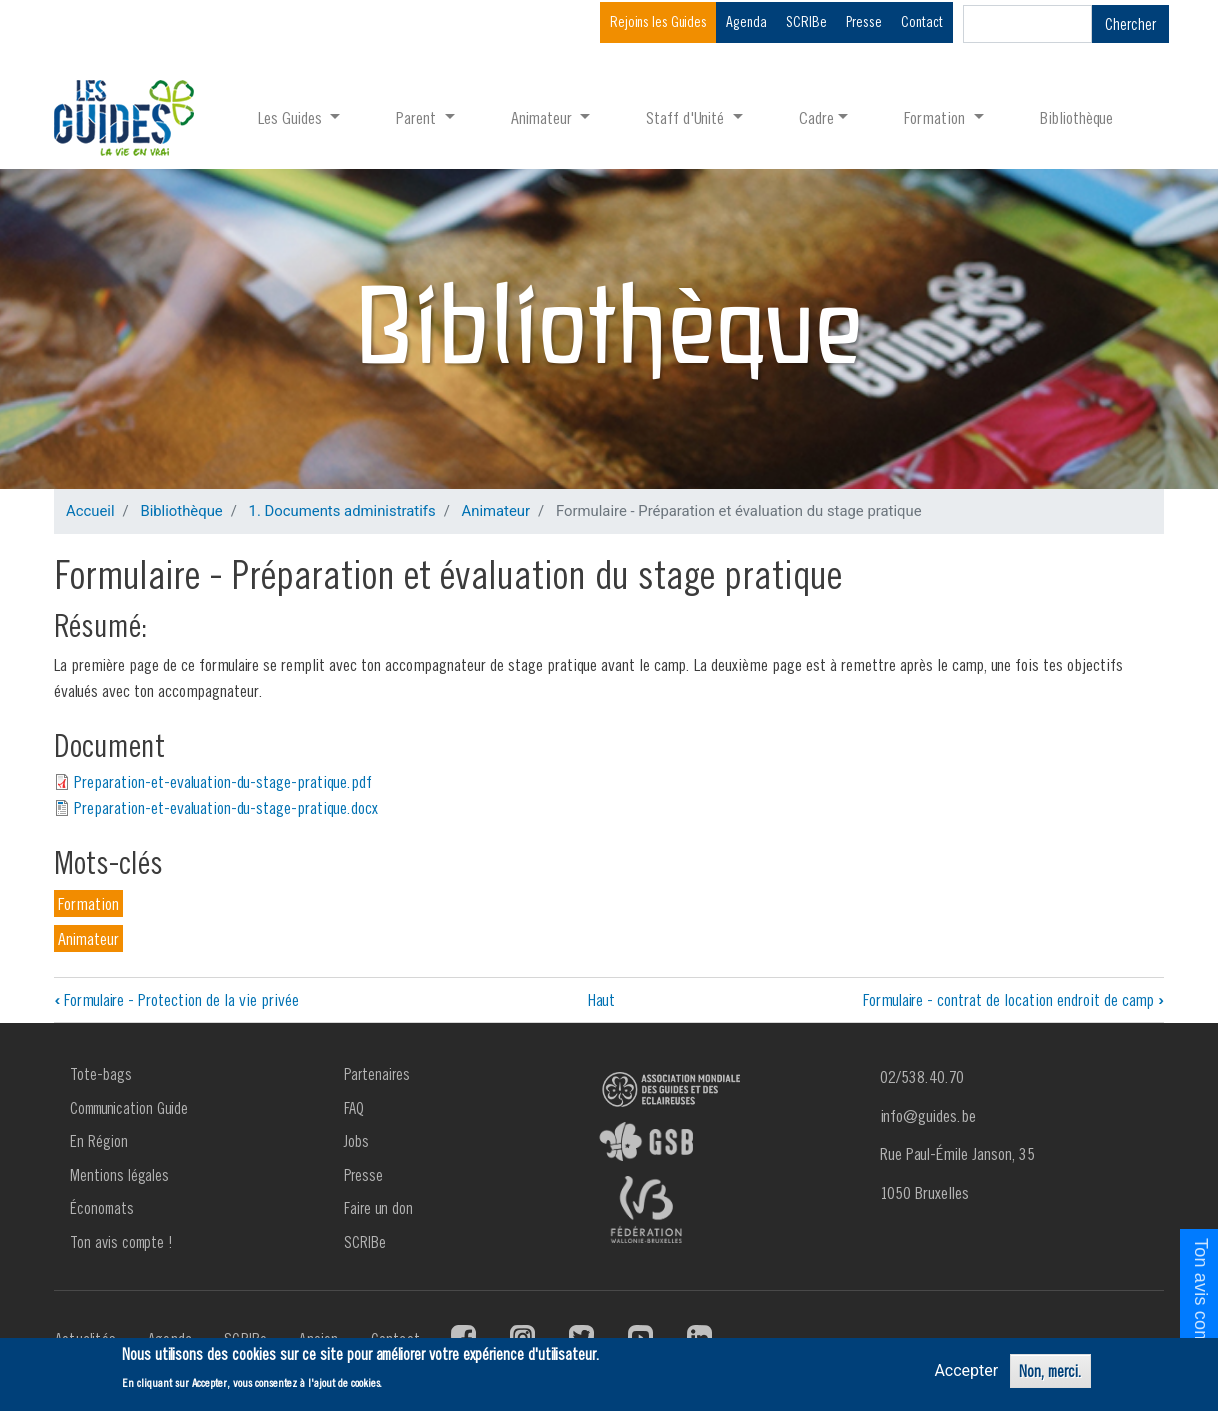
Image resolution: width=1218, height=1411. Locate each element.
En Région (99, 1141)
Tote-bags (101, 1074)
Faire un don (378, 1208)
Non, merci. (1050, 1371)
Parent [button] (418, 117)
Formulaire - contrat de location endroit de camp (1013, 999)
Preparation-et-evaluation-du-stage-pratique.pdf (223, 781)
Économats (102, 1208)
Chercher (1130, 24)
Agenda (746, 21)
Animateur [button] (543, 117)
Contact (922, 21)
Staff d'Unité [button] (687, 117)
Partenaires (377, 1074)
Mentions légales (119, 1175)
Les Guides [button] (292, 117)
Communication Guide (129, 1108)
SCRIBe (806, 21)
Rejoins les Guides (658, 21)
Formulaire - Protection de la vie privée (176, 999)
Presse (864, 21)
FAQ (354, 1108)
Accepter (966, 1370)
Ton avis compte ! (121, 1242)
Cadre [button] (816, 117)
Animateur (495, 511)
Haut (601, 999)
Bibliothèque (1076, 117)
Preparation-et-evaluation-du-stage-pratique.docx (226, 807)
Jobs (356, 1141)
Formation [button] (936, 117)
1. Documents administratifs (342, 511)
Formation (88, 903)
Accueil (90, 511)
